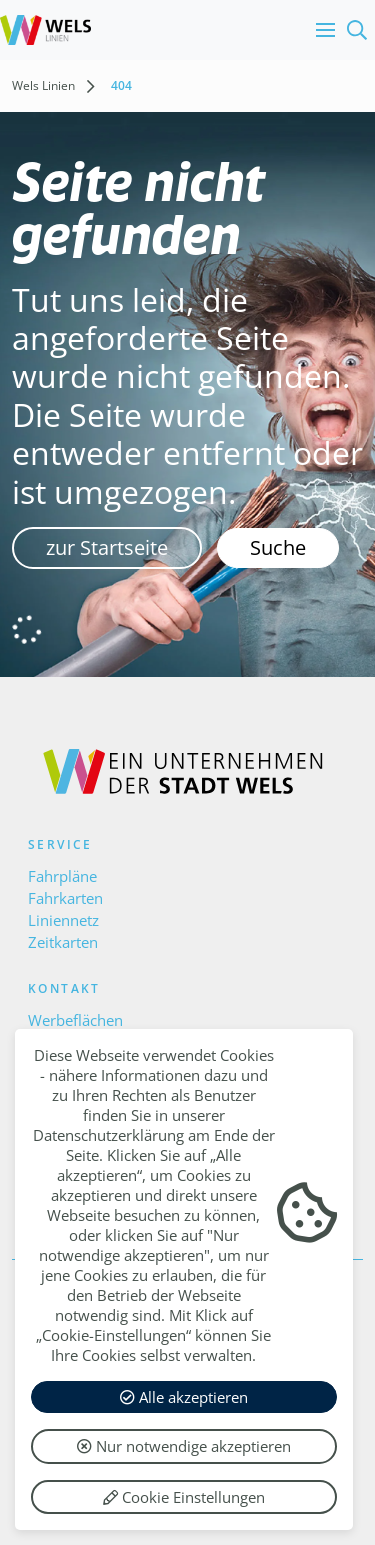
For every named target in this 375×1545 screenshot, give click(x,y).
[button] (321, 30)
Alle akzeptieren (184, 1397)
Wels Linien (43, 85)
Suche (278, 547)
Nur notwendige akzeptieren (184, 1446)
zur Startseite (107, 547)
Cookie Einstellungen (184, 1497)
